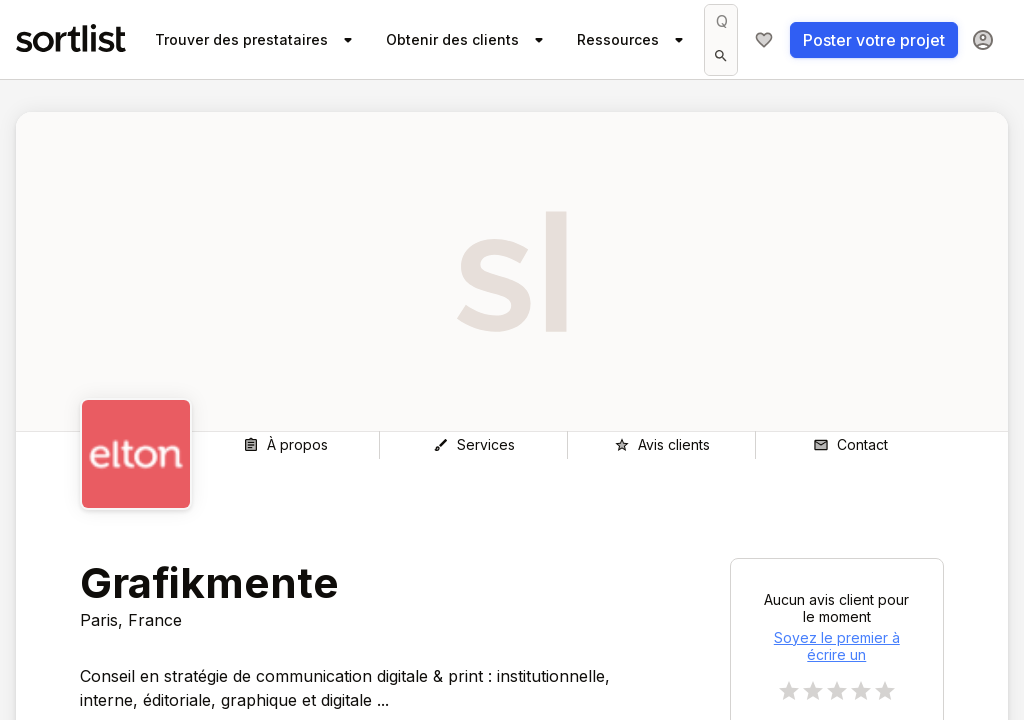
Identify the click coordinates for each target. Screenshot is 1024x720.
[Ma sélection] (764, 40)
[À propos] (285, 445)
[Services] (473, 445)
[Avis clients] (661, 445)
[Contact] (850, 445)
